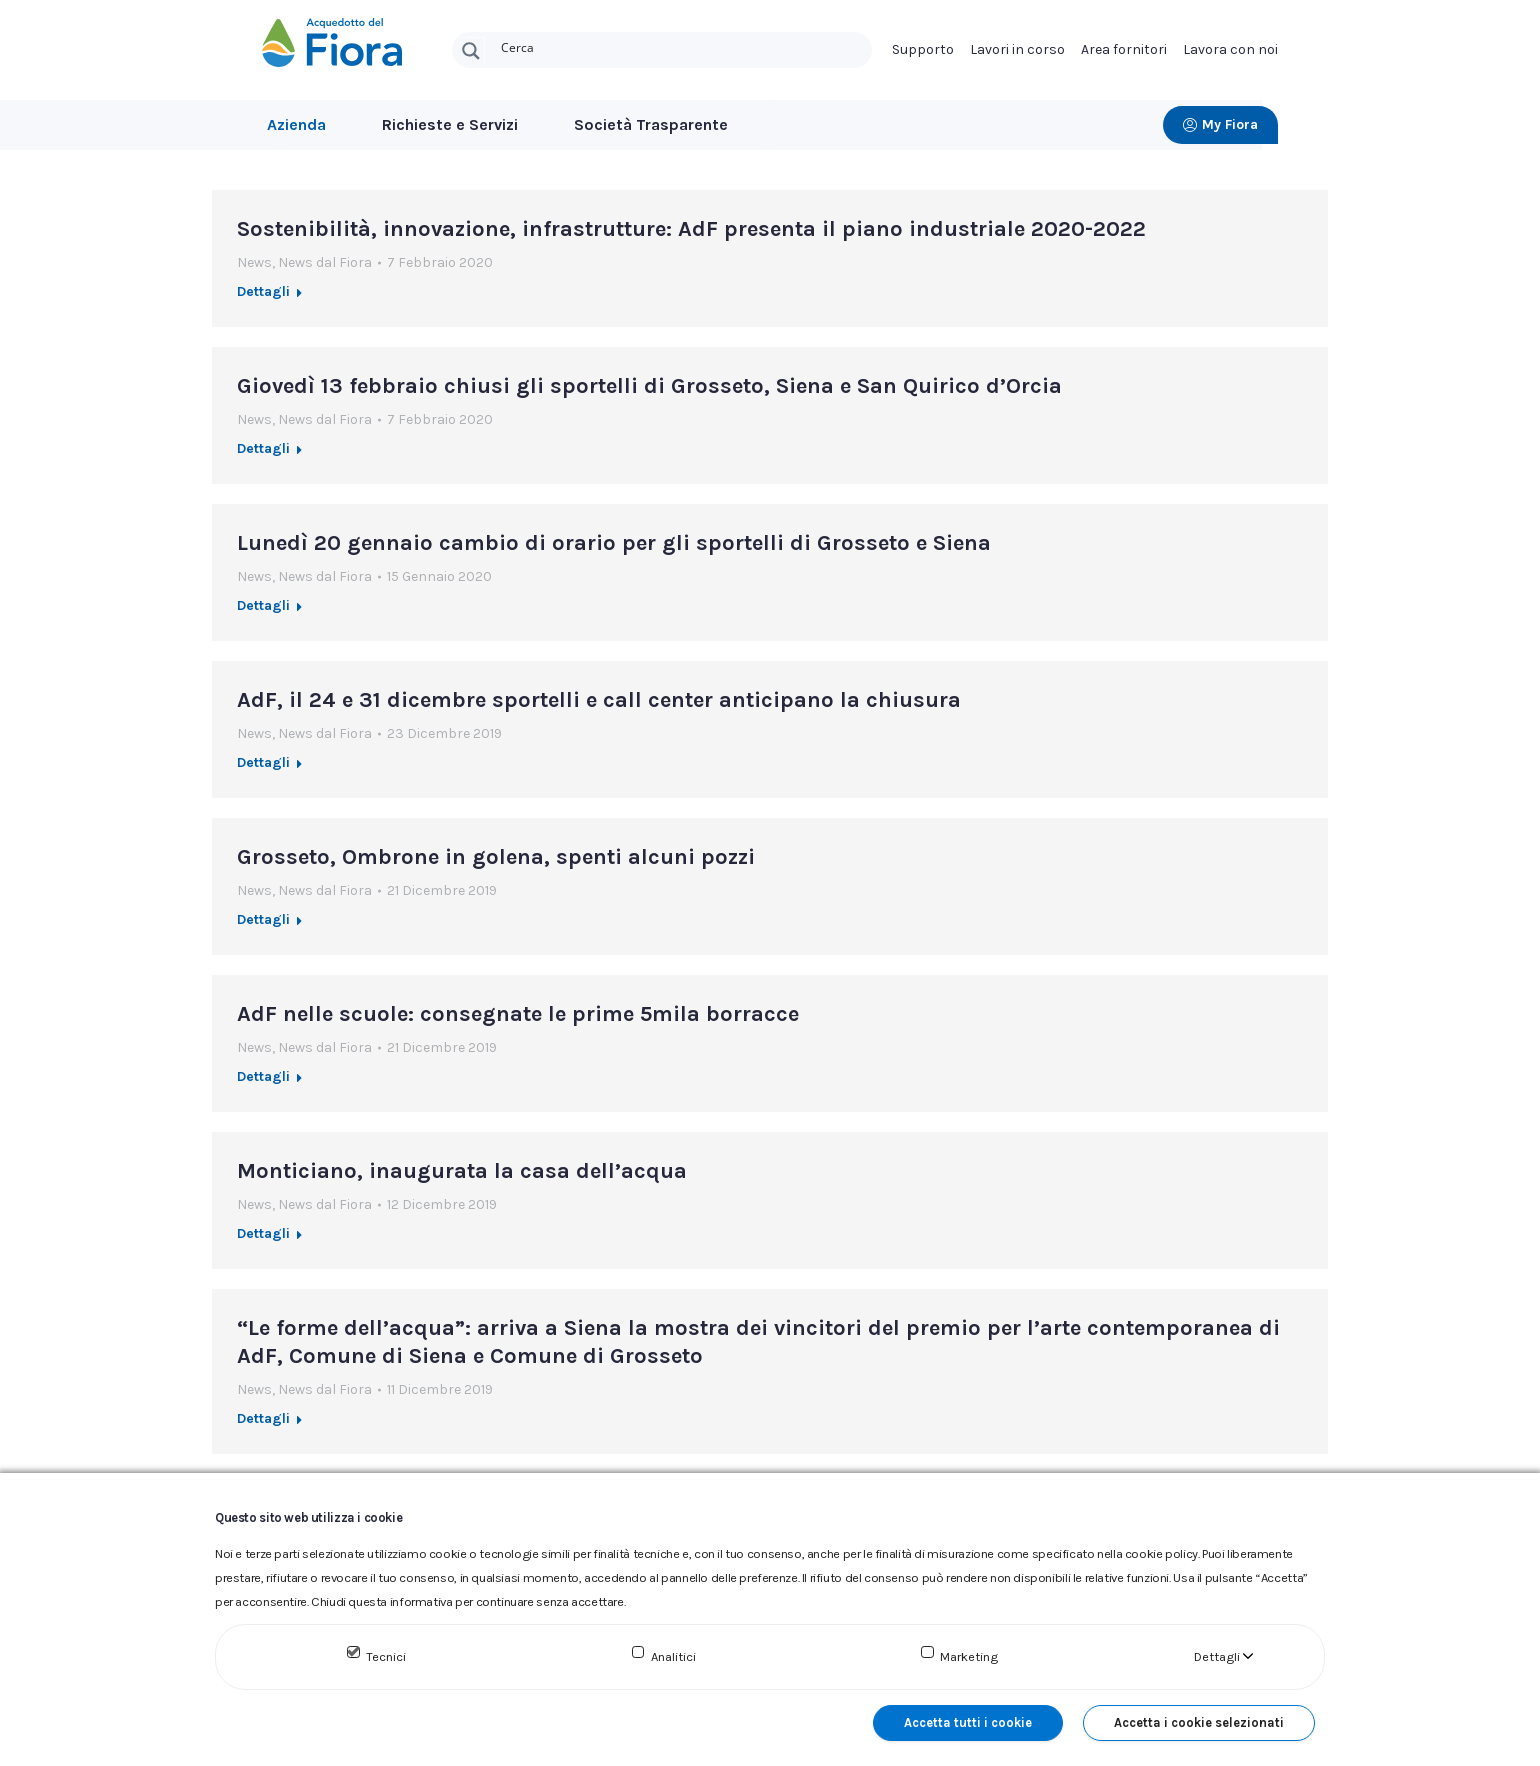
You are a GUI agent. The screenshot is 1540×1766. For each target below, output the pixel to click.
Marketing (969, 1656)
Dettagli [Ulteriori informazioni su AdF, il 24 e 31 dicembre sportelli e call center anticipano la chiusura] (263, 772)
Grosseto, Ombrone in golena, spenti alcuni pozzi (496, 867)
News (254, 272)
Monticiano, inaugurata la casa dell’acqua (462, 1181)
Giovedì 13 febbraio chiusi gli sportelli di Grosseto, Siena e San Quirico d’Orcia (649, 396)
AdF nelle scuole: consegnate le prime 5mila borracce (518, 1024)
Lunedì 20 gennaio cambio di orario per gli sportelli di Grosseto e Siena (614, 553)
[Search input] (682, 46)
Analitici (673, 1656)
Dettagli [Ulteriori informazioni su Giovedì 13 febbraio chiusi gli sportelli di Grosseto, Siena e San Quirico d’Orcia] (263, 458)
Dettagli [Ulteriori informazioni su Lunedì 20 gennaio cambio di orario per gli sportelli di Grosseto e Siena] (263, 615)
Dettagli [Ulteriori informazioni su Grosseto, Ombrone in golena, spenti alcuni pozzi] (263, 929)
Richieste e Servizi (450, 124)
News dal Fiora (325, 272)
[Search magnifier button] (471, 51)
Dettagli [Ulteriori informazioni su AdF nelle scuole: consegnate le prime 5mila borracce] (263, 1086)
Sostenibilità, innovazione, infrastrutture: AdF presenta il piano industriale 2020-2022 (691, 239)
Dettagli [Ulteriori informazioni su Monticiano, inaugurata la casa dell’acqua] (263, 1243)
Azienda (296, 124)
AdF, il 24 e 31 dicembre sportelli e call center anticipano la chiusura (599, 710)
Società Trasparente (651, 124)
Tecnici (386, 1656)
